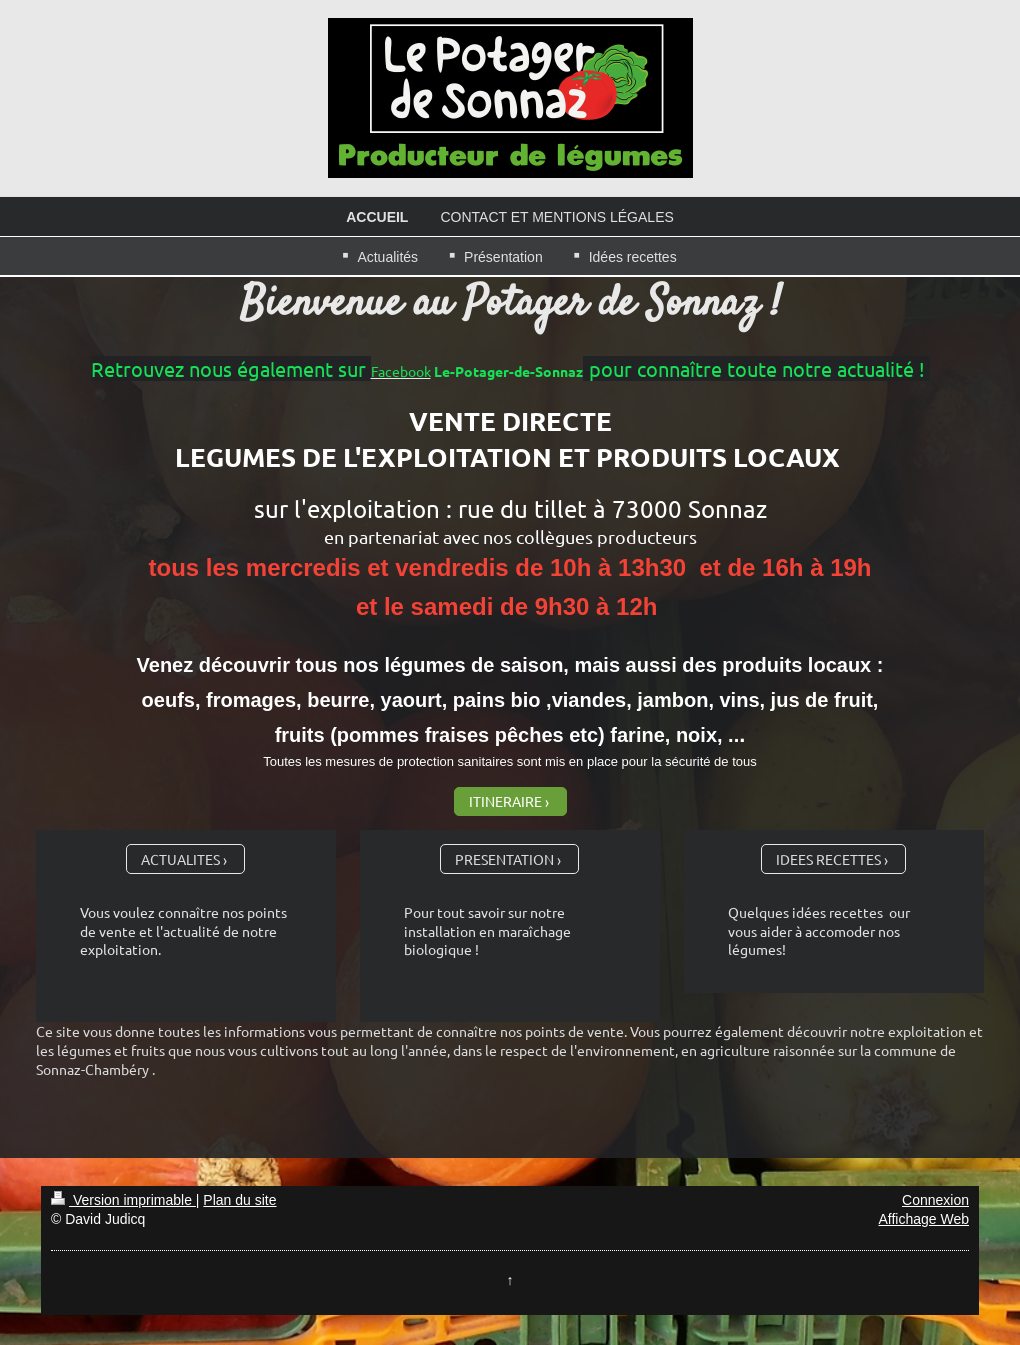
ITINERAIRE (505, 801)
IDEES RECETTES (828, 859)
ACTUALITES (180, 859)
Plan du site (239, 1200)
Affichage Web (923, 1219)
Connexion (935, 1200)
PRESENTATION (504, 859)
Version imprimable (123, 1200)
